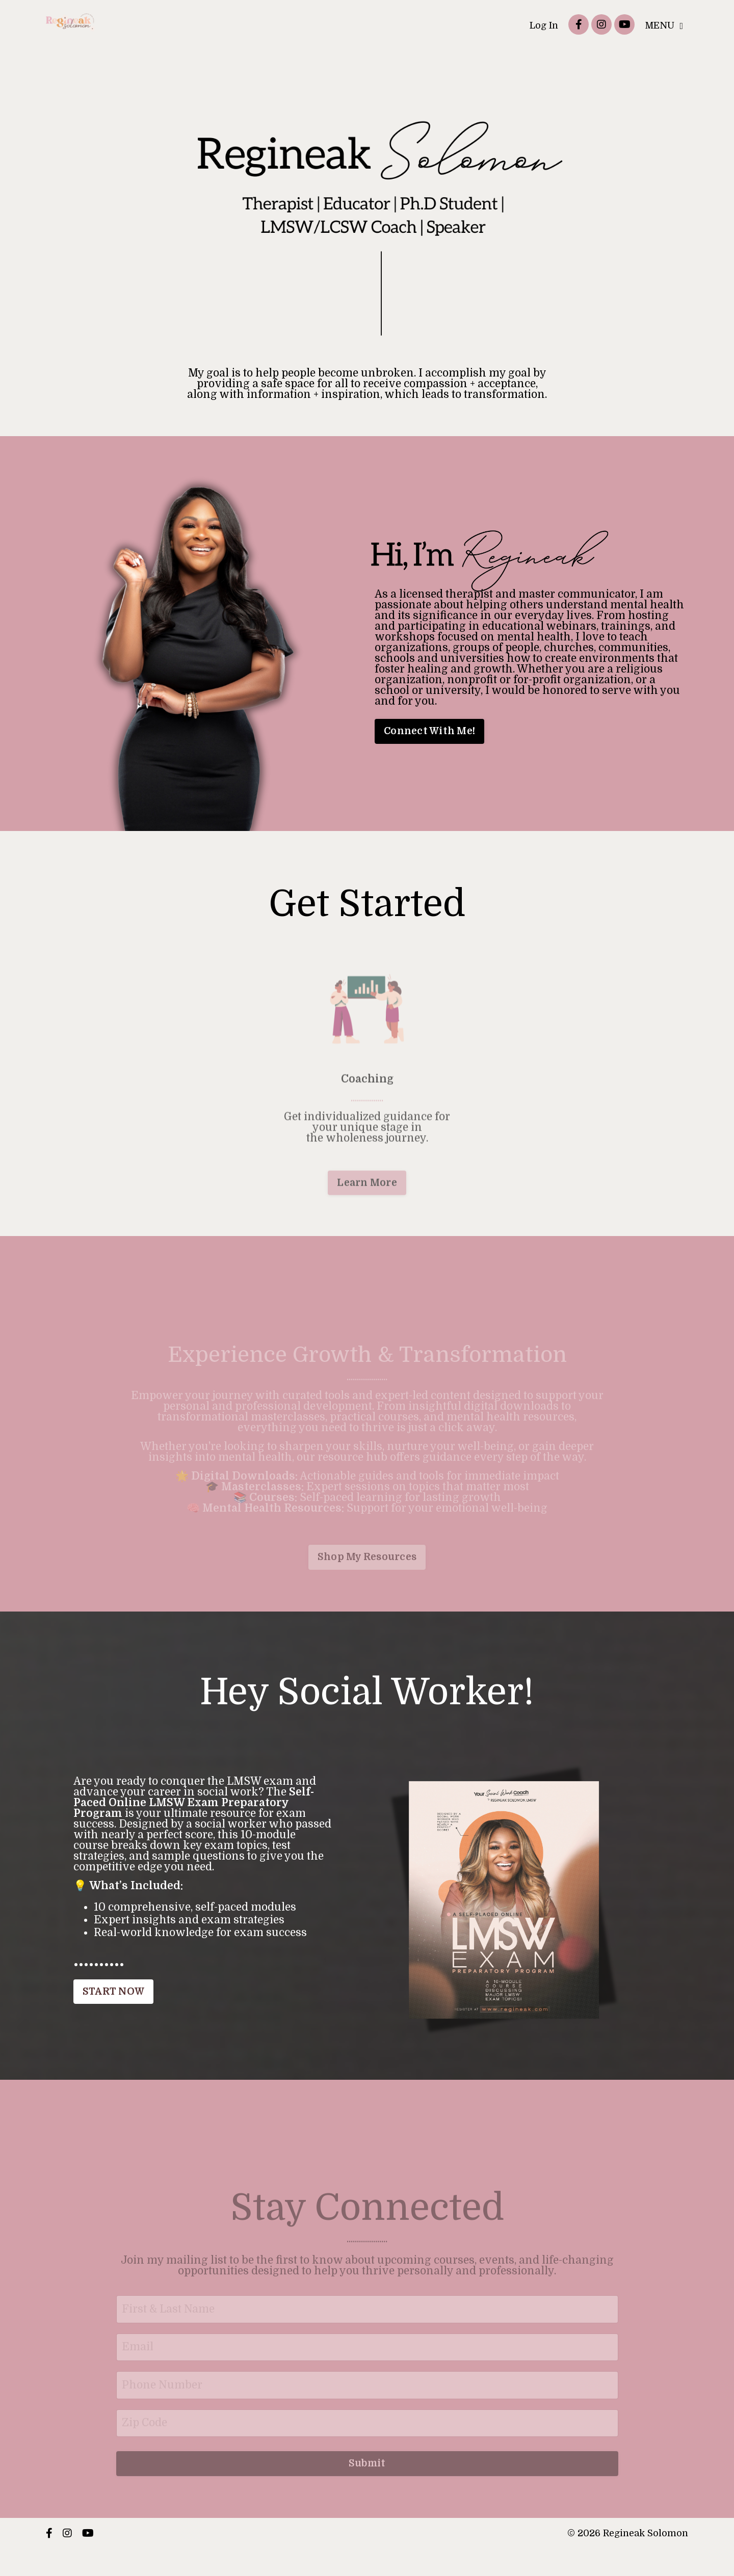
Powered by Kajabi (655, 2552)
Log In (544, 25)
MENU (664, 25)
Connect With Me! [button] (429, 731)
